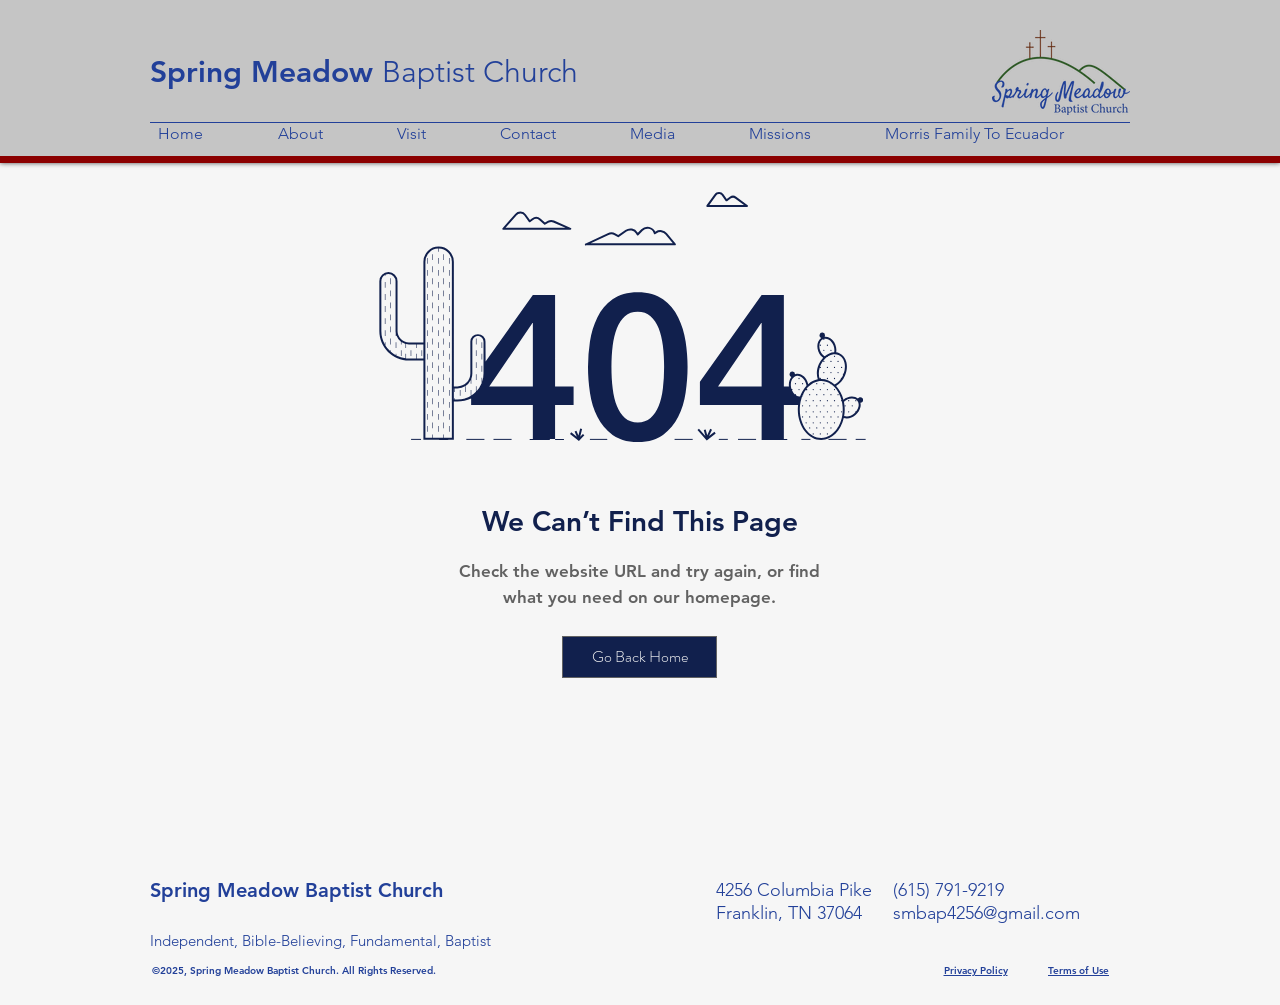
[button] (329, 124)
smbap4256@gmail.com (986, 913)
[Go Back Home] (639, 657)
